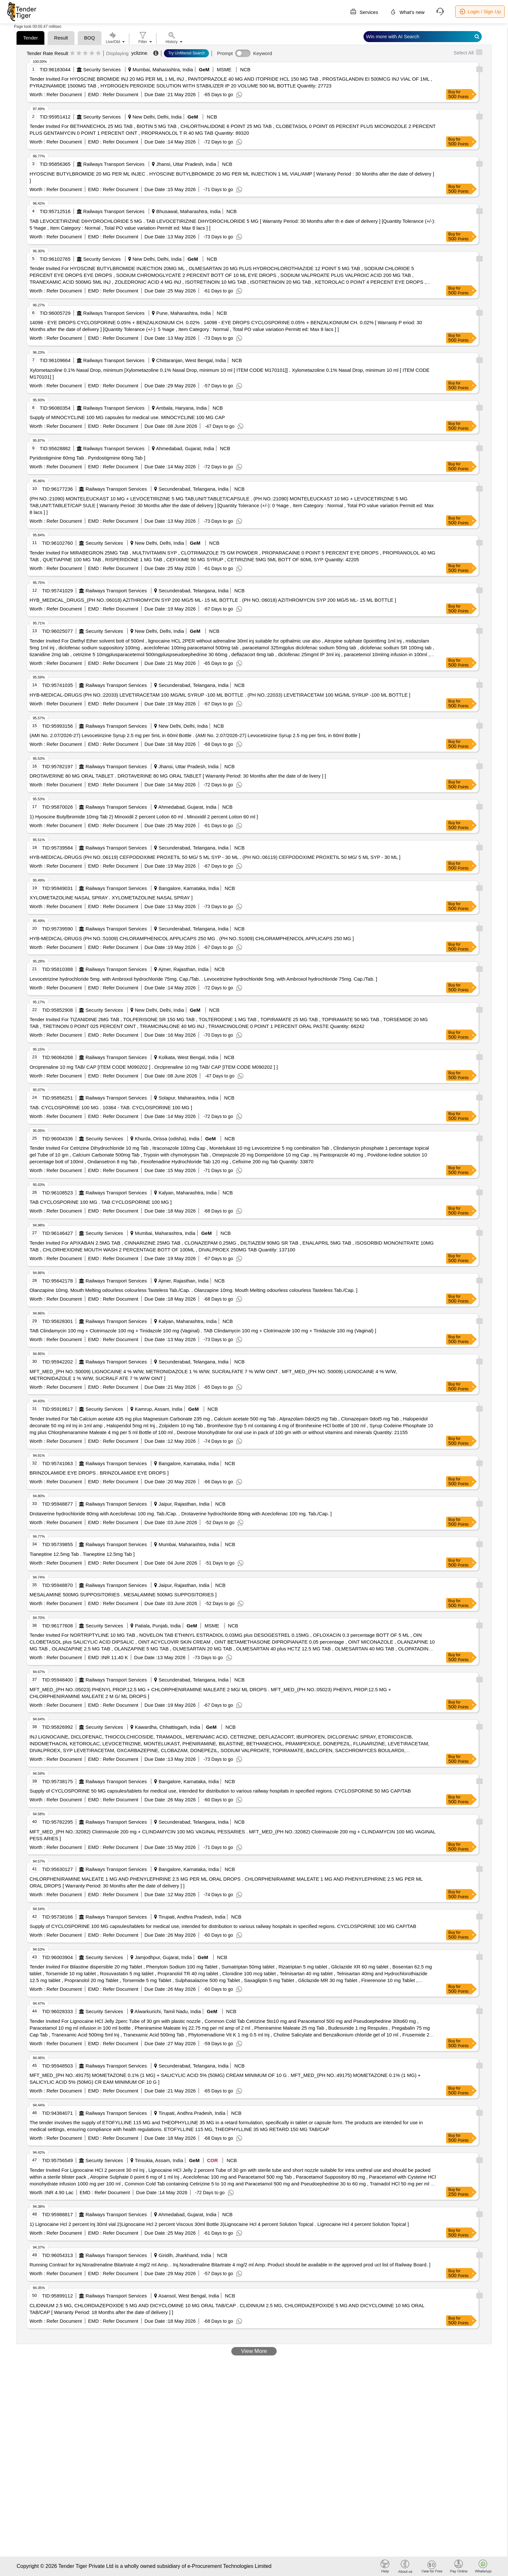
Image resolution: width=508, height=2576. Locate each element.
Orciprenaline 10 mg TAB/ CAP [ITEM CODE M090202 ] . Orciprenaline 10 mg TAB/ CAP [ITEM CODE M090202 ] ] (153, 1067)
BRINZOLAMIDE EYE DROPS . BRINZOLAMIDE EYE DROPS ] (98, 1473)
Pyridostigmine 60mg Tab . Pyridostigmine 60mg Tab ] (87, 458)
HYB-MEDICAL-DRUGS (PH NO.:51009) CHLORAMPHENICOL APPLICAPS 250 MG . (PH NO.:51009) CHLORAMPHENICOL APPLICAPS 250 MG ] (191, 938)
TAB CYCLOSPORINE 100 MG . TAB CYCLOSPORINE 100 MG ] (100, 1202)
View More (254, 2351)
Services (364, 11)
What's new (407, 11)
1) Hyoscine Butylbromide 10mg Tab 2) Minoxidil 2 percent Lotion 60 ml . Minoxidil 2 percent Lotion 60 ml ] (143, 816)
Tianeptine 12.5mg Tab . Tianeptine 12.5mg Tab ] (81, 1554)
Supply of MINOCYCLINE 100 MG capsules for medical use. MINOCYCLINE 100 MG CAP (127, 417)
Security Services (102, 69)
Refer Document (63, 94)
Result (61, 37)
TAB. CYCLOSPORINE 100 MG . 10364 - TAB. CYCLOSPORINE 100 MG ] (110, 1107)
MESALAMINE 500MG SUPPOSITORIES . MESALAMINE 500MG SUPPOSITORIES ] (122, 1594)
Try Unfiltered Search (186, 53)
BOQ (89, 37)
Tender (30, 37)
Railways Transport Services (113, 164)
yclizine (139, 53)
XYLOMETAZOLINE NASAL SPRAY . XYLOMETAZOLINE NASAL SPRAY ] (110, 897)
